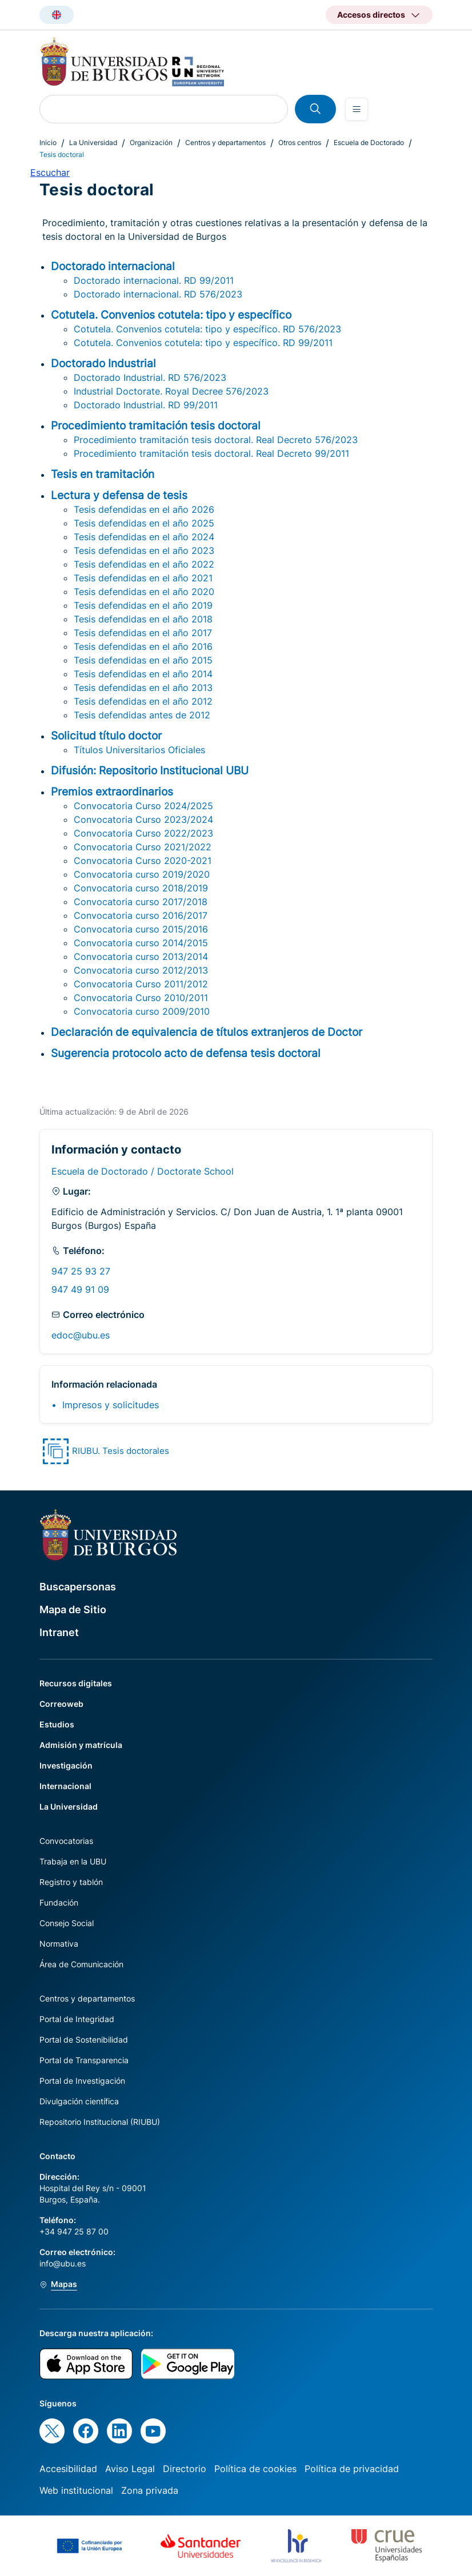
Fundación (58, 1902)
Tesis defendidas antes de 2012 (142, 715)
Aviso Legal (130, 2468)
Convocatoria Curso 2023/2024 (143, 819)
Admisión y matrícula (80, 1745)
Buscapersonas (77, 1587)
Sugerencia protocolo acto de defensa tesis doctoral (186, 1053)
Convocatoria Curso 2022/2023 (143, 833)
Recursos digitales (75, 1683)
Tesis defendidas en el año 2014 (143, 674)
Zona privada (149, 2490)
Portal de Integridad (76, 2019)
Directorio (184, 2468)
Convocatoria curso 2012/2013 (141, 970)
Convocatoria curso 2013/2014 (141, 956)
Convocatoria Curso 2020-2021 (142, 860)
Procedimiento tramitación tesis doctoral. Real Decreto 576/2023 (216, 439)
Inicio (48, 142)
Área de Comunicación (81, 1964)
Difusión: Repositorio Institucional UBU (150, 770)
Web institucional (76, 2490)
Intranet (59, 1632)
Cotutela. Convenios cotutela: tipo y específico (171, 315)
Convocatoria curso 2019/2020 (142, 874)
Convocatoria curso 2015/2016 (141, 929)
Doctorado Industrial (103, 363)
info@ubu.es (62, 2263)
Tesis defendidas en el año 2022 (144, 564)
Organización (151, 142)
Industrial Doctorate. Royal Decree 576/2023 (171, 391)
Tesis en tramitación (102, 474)
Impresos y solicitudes (110, 1404)
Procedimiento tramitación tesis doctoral (156, 425)
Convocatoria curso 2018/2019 (141, 888)
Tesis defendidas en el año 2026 (144, 509)
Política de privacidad (352, 2468)
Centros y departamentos (225, 142)
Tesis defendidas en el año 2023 (144, 550)
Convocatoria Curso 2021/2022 (142, 847)
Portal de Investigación (82, 2080)
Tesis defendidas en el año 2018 (143, 619)
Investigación (66, 1765)
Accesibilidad (68, 2468)
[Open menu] (356, 109)
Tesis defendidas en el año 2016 (143, 646)
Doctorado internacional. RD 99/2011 (154, 280)
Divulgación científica (79, 2101)
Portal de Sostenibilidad (83, 2039)
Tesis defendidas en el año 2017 (143, 632)
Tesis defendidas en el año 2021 (143, 578)
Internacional (65, 1786)
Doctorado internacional (113, 266)
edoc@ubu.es (80, 1335)
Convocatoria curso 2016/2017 (140, 915)
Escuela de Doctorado (369, 142)
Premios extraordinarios (112, 791)
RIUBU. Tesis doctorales (120, 1450)
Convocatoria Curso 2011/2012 (141, 984)
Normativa (58, 1943)
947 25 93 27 (80, 1271)
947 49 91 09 (80, 1289)
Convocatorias (66, 1841)
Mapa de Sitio (72, 1609)
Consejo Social (66, 1923)
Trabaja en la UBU (72, 1861)
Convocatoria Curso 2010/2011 (141, 997)
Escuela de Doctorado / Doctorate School (142, 1171)
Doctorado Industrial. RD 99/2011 (146, 405)
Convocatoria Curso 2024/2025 (143, 805)
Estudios (56, 1724)
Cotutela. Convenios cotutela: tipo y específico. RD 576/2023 (207, 329)
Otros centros (299, 142)
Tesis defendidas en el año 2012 (143, 701)
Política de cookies (255, 2468)
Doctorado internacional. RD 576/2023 (158, 294)
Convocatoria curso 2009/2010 (142, 1011)
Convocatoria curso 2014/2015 (141, 943)
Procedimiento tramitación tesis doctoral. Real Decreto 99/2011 (211, 453)
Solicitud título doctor (106, 735)
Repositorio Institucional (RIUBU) (99, 2122)
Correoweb (61, 1704)
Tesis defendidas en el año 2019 (143, 605)
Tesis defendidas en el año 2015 (143, 660)
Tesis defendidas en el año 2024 (144, 536)
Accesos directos (371, 14)
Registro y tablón (71, 1882)
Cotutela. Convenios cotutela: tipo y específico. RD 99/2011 (203, 342)
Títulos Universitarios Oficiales (139, 749)
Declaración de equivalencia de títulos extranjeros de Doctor (206, 1032)
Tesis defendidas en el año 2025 (144, 523)
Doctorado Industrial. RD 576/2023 (150, 377)
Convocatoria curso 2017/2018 (140, 901)
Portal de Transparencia (84, 2060)
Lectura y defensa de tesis (119, 495)
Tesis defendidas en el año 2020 (144, 591)
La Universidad (93, 142)
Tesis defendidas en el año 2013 (143, 687)
